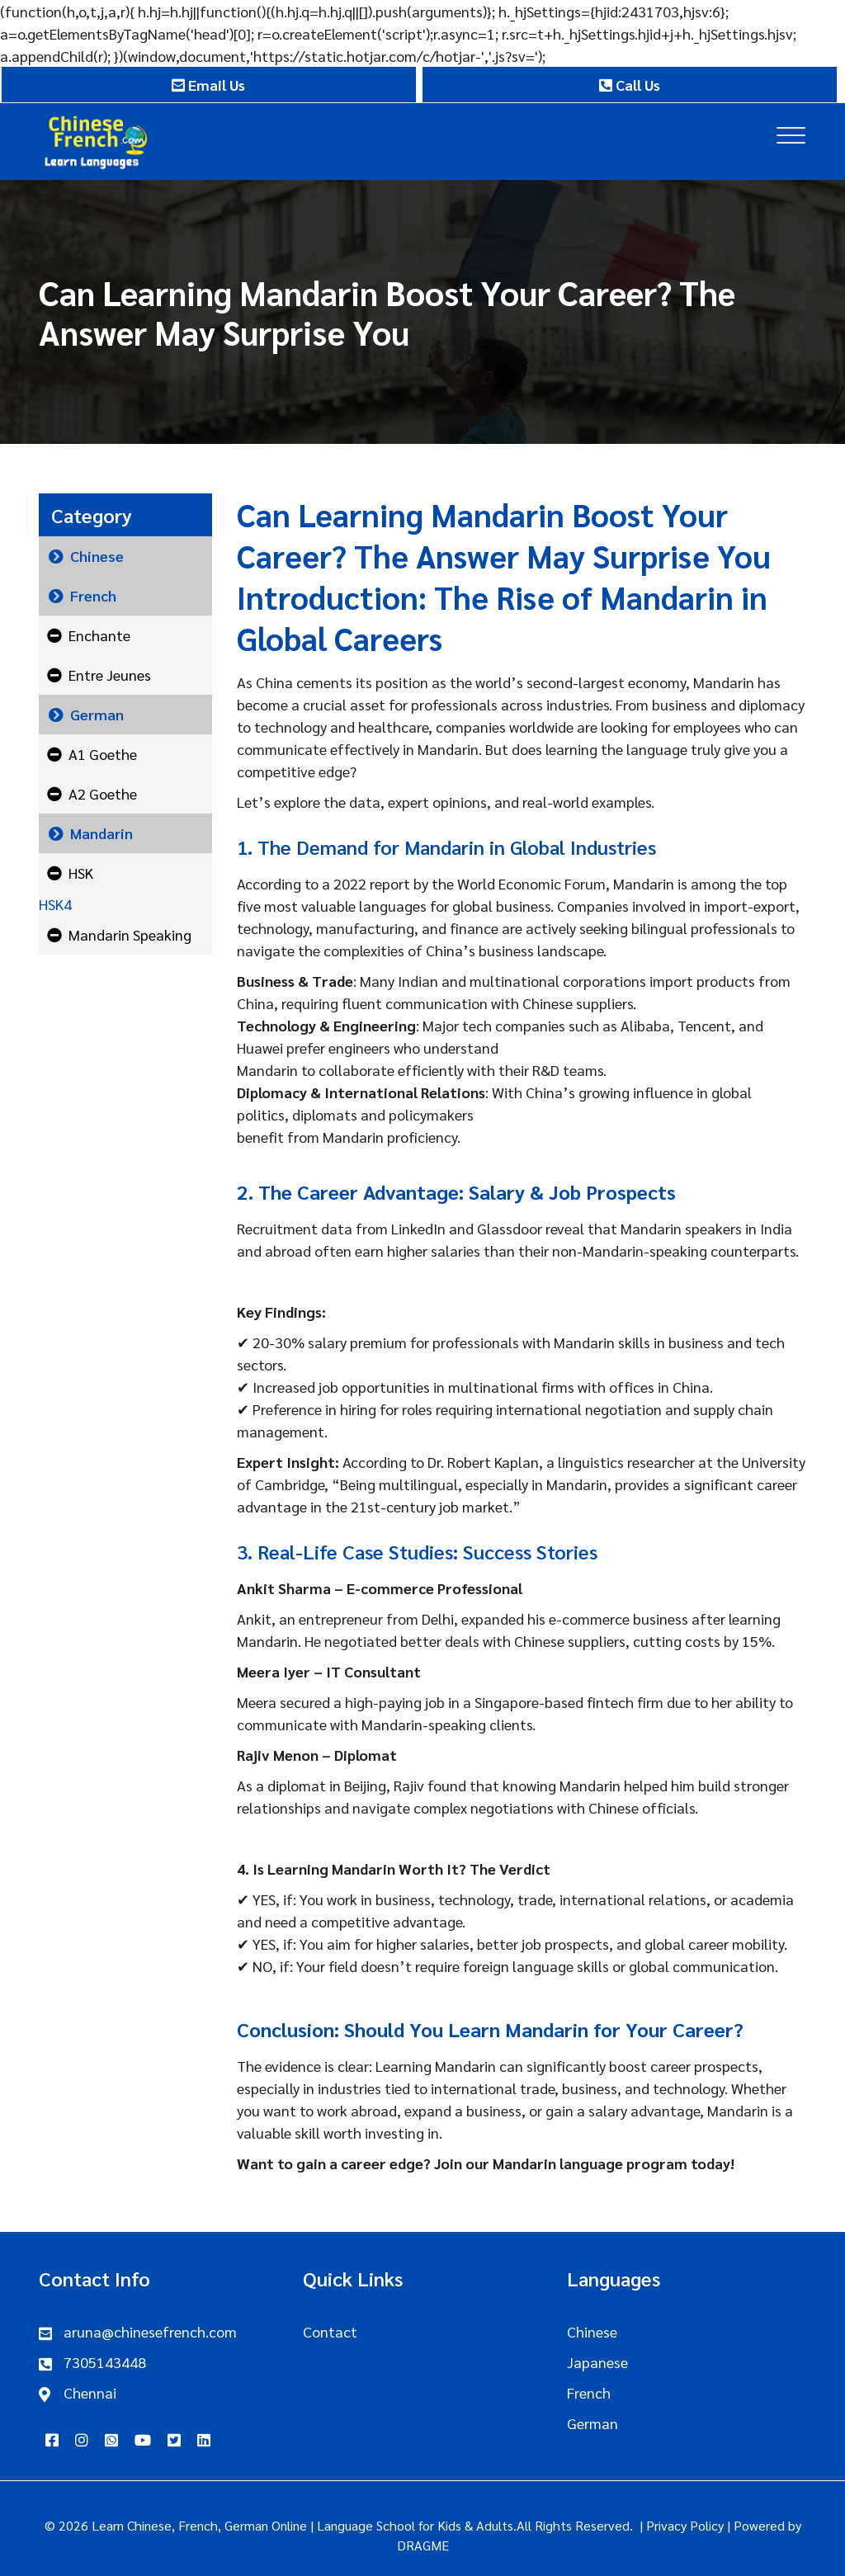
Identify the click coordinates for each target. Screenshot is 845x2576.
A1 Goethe (102, 753)
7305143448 (105, 2361)
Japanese (597, 2361)
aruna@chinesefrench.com (150, 2331)
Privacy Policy (685, 2525)
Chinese (97, 555)
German (97, 714)
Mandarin (101, 832)
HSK (80, 872)
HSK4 (55, 903)
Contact (330, 2331)
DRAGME (423, 2545)
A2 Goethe (102, 793)
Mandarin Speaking (129, 934)
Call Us (629, 84)
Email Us (208, 84)
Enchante (99, 634)
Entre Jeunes (109, 674)
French (93, 595)
